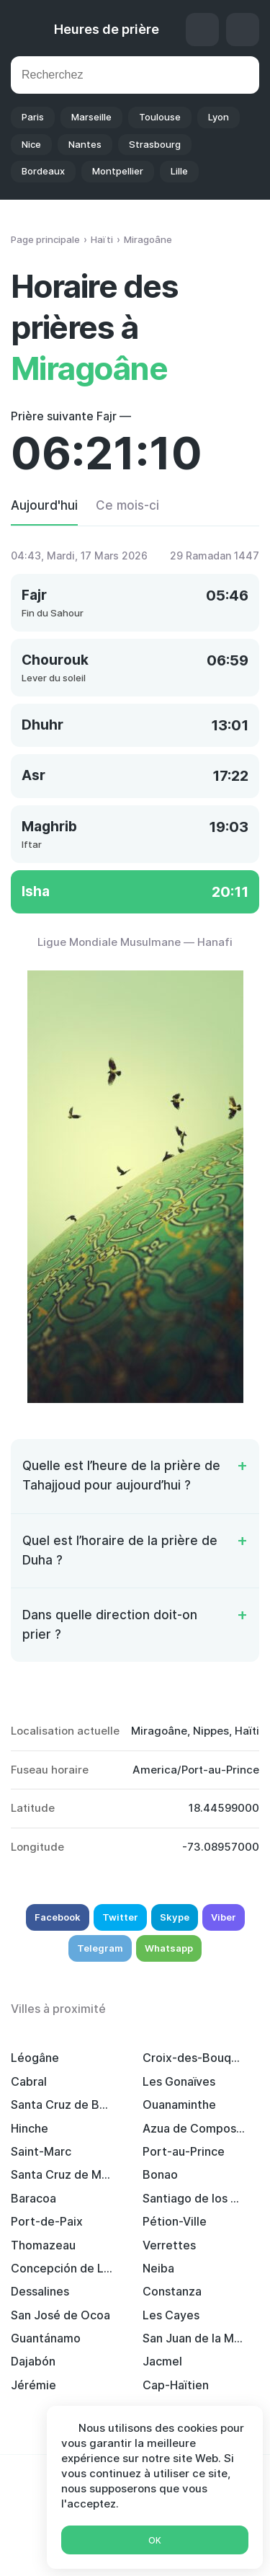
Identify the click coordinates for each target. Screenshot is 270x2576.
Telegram (100, 1948)
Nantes (85, 144)
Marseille (91, 117)
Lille (179, 171)
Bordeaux (43, 171)
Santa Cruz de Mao (62, 2174)
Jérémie (33, 2385)
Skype (174, 1917)
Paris (33, 117)
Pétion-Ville (175, 2221)
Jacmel (162, 2361)
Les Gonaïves (179, 2081)
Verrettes (169, 2245)
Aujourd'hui (44, 505)
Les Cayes (171, 2315)
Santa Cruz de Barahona (62, 2104)
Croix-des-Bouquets (194, 2057)
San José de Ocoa (60, 2315)
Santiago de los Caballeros (194, 2198)
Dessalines (40, 2291)
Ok (154, 2540)
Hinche (29, 2128)
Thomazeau (43, 2245)
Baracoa (33, 2198)
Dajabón (33, 2361)
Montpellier (117, 171)
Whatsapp (169, 1948)
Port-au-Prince (184, 2151)
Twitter (120, 1917)
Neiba (158, 2268)
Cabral (29, 2081)
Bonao (160, 2174)
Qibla (202, 29)
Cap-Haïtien (176, 2385)
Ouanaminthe (179, 2104)
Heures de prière (106, 29)
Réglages (242, 29)
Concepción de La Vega (62, 2268)
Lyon (218, 117)
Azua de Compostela (194, 2128)
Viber (223, 1917)
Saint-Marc (41, 2151)
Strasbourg (155, 144)
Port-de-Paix (47, 2221)
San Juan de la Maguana (194, 2338)
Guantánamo (46, 2338)
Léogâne (35, 2057)
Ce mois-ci (127, 505)
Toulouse (160, 117)
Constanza (172, 2291)
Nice (31, 144)
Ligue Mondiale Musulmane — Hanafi (135, 942)
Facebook (58, 1917)
